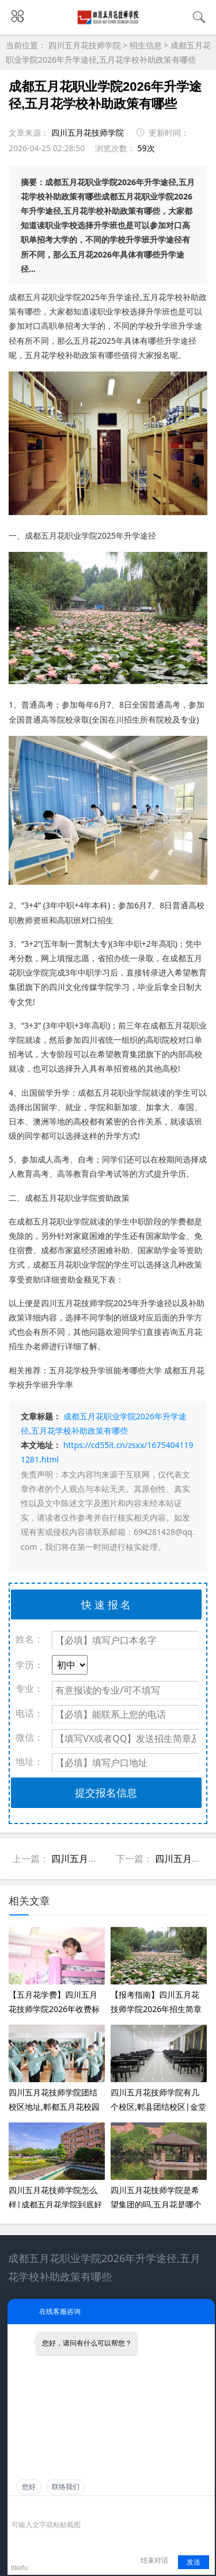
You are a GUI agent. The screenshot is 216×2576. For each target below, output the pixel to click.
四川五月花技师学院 (85, 45)
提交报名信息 (106, 1792)
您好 (29, 2487)
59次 (146, 148)
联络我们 (65, 2487)
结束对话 (154, 2560)
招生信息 (146, 45)
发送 (193, 2562)
